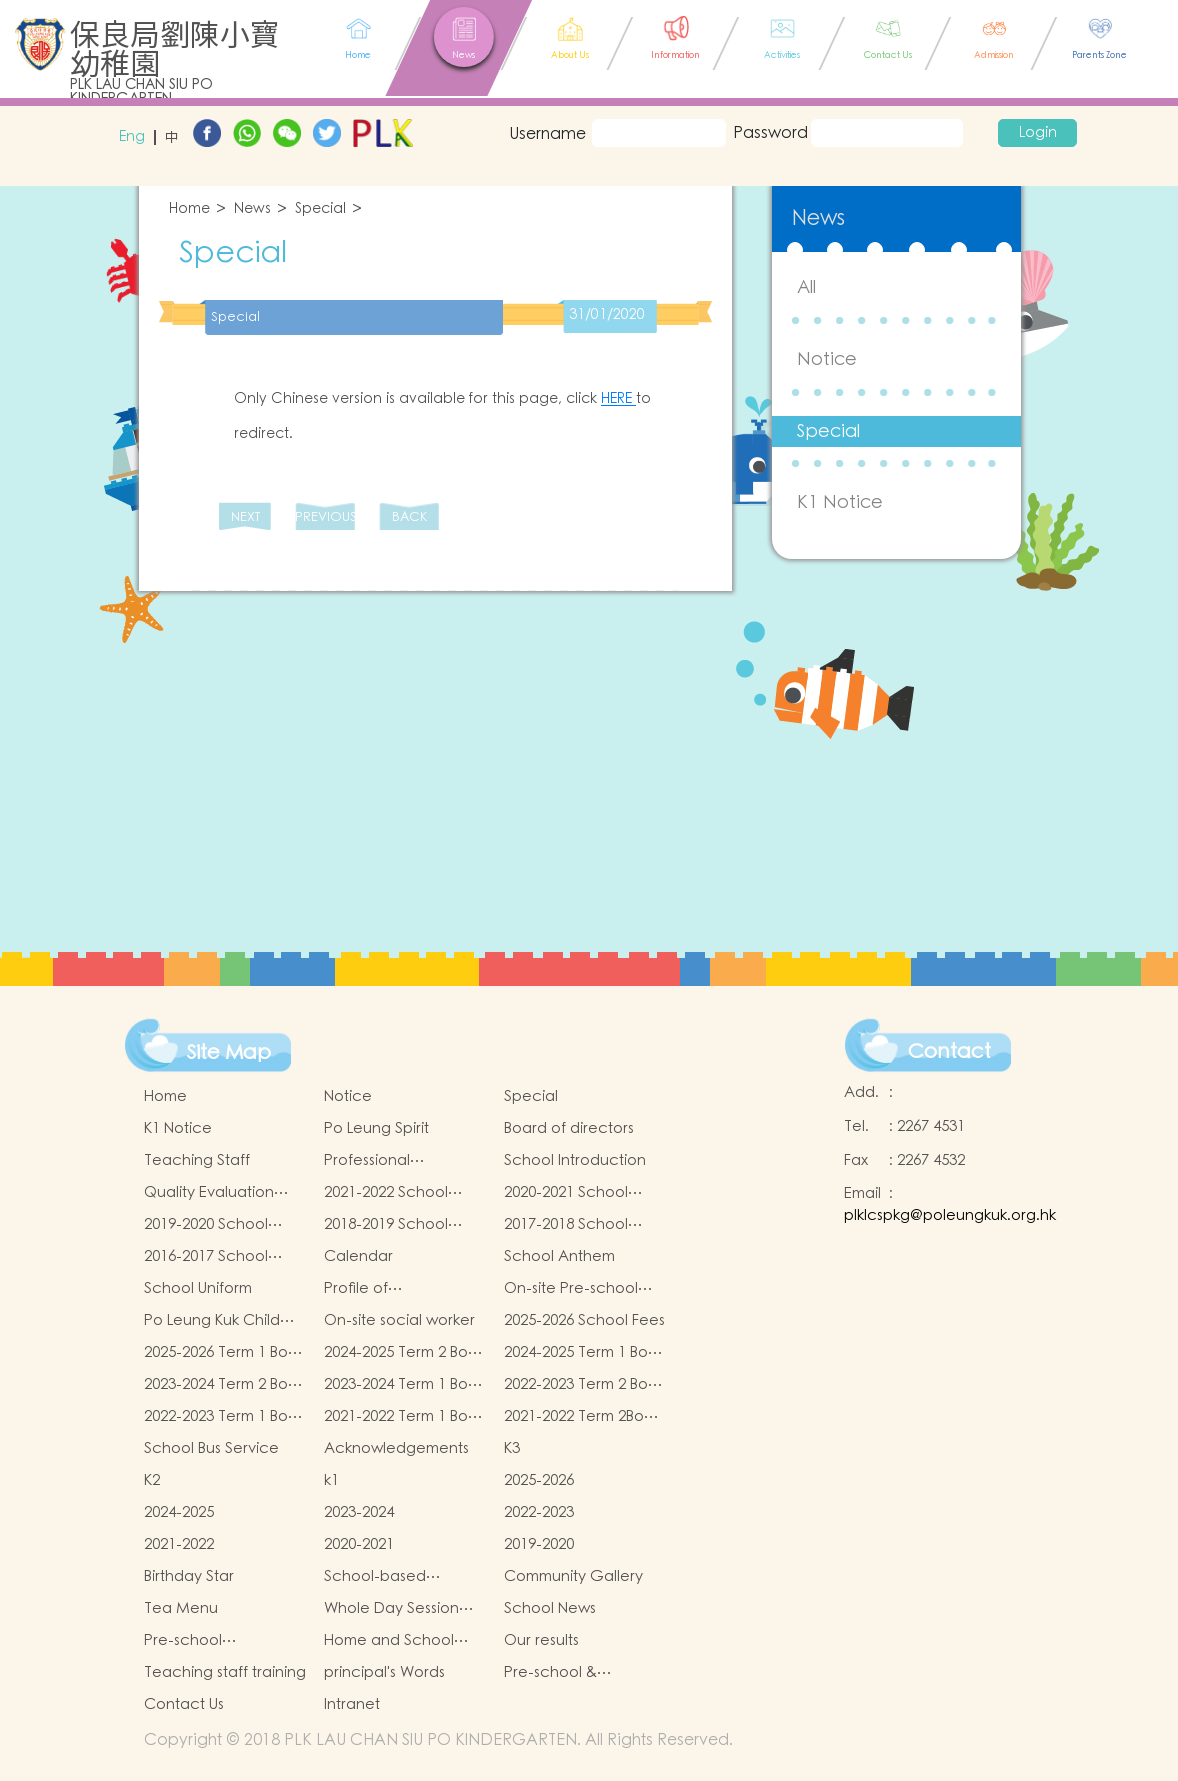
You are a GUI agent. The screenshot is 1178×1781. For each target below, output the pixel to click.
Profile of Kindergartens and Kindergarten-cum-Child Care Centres (393, 1289)
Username (547, 134)
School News (550, 1608)
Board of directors (569, 1128)
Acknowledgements (396, 1448)
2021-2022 (179, 1544)
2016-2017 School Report (206, 1257)
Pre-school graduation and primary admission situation (208, 1641)
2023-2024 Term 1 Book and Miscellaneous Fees (404, 1385)
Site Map (229, 1053)
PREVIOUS (325, 517)
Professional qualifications (372, 1161)
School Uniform (198, 1288)
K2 (152, 1480)
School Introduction (575, 1160)
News (252, 209)
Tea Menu (181, 1608)
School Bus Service (211, 1448)
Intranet (352, 1704)
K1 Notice (840, 502)
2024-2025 (179, 1512)
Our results (541, 1640)
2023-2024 (359, 1512)
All (806, 287)
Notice (827, 359)
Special (320, 209)
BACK (409, 517)
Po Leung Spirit (376, 1128)
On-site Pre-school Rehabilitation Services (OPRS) (571, 1289)
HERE (618, 399)
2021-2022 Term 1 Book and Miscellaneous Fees (404, 1417)
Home (189, 209)
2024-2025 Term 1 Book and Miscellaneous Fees (584, 1353)
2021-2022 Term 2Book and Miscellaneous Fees (582, 1417)
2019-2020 (539, 1544)
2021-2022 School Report (386, 1193)
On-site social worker (399, 1320)
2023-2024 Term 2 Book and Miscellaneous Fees (224, 1385)
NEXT (245, 517)
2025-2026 (539, 1480)
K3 (512, 1448)
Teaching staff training (225, 1672)
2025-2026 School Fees (584, 1320)
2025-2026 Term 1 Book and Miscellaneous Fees (224, 1353)
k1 (331, 1480)
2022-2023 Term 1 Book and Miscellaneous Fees (224, 1417)
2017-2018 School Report (566, 1225)
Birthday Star (189, 1576)
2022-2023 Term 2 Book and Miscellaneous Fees (584, 1385)
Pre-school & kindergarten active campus (575, 1673)
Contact (949, 1052)
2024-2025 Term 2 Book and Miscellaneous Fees (404, 1353)
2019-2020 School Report (206, 1225)
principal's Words (384, 1672)
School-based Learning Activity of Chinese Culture (393, 1577)
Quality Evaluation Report (209, 1193)
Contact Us (184, 1704)
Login (1038, 133)
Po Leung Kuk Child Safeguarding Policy (217, 1321)
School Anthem (559, 1256)
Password (768, 133)
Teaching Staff (197, 1160)
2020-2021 (359, 1544)
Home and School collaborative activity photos (400, 1641)
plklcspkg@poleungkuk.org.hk (950, 1215)
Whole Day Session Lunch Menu (391, 1609)
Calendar (358, 1256)
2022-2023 (539, 1512)
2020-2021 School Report (566, 1193)
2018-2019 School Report (386, 1225)
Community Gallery (573, 1576)
